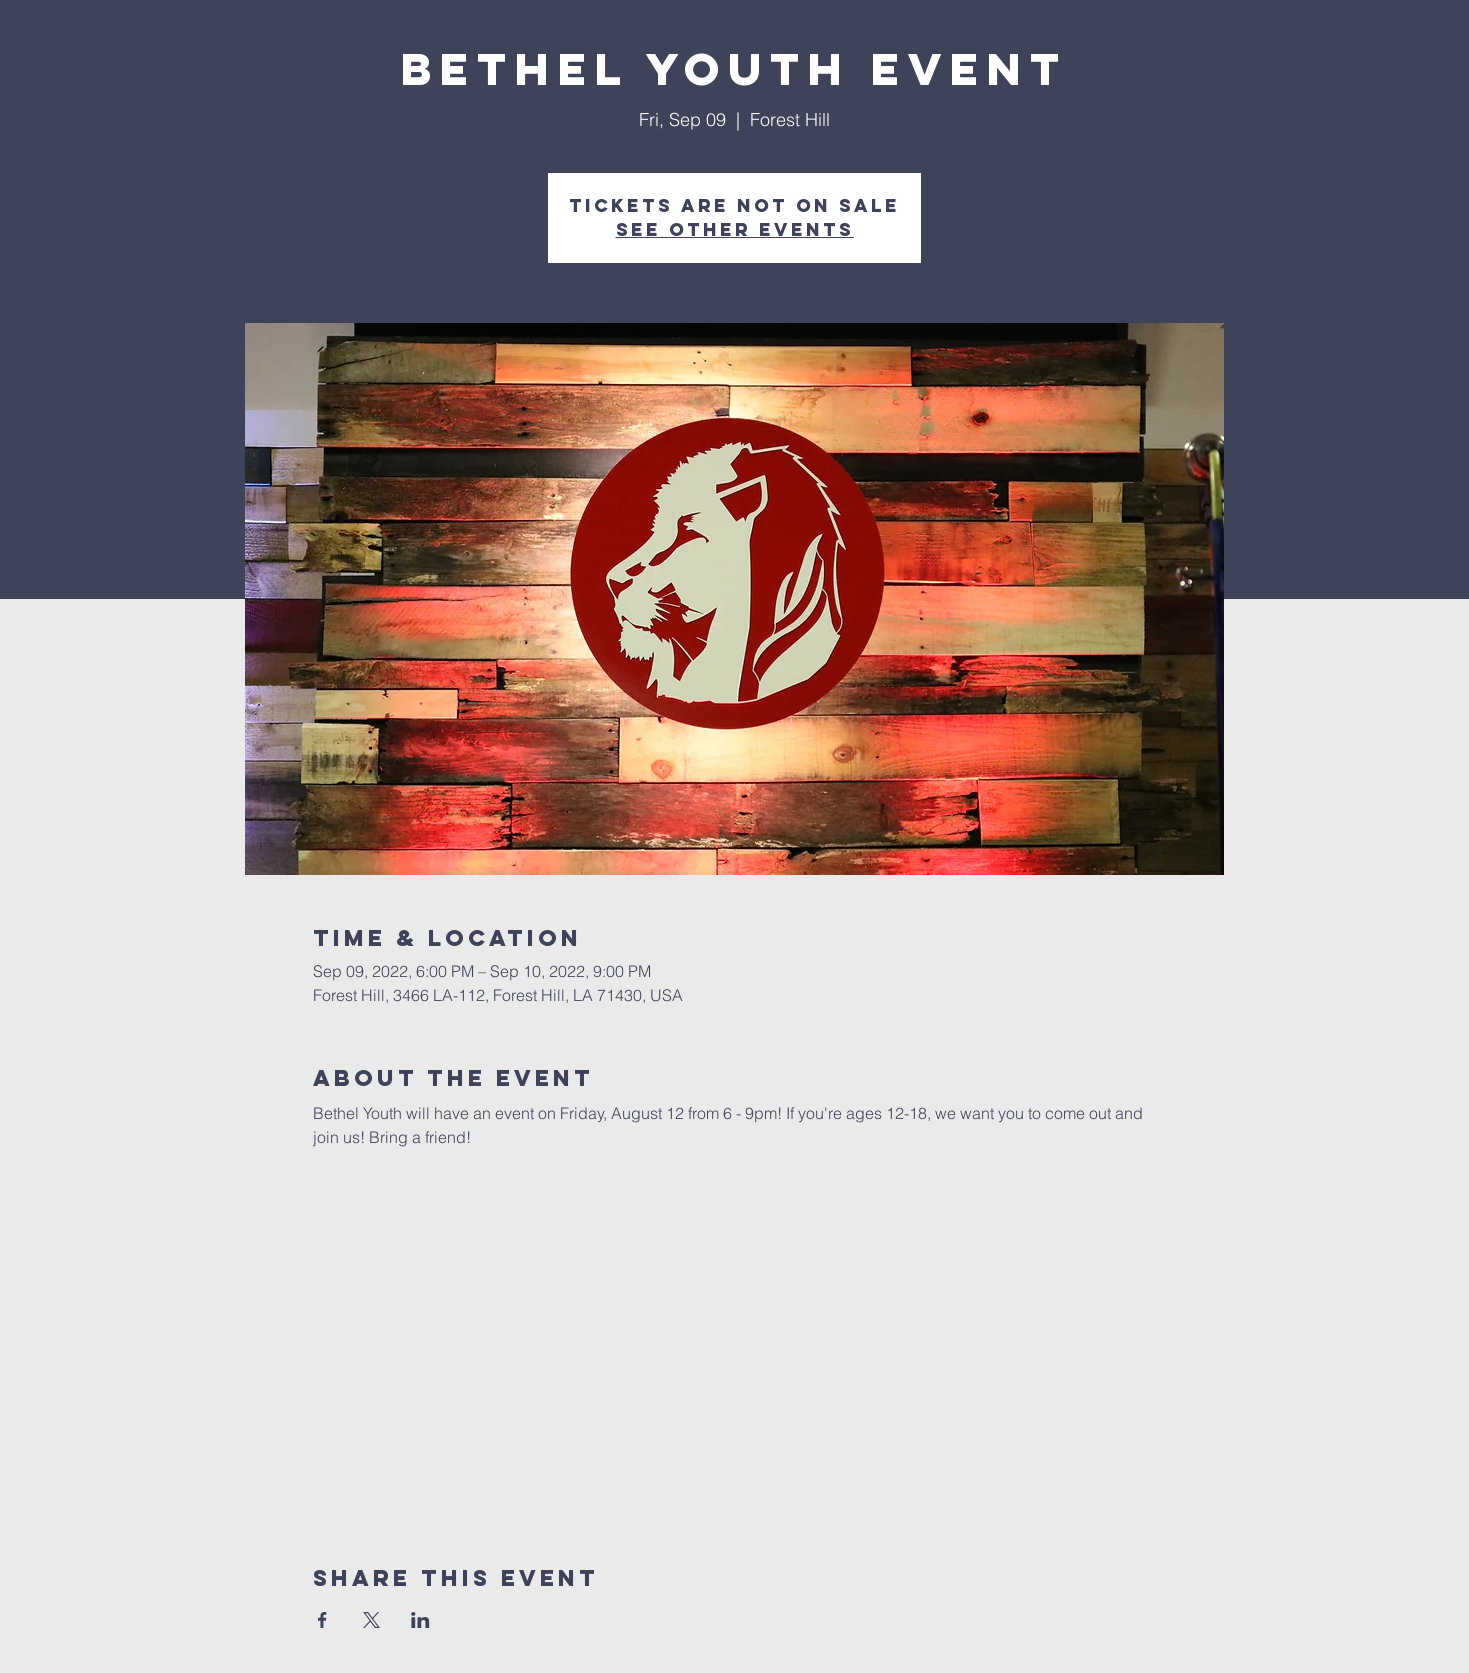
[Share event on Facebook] (322, 1620)
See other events (735, 229)
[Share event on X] (371, 1620)
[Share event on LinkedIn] (420, 1620)
